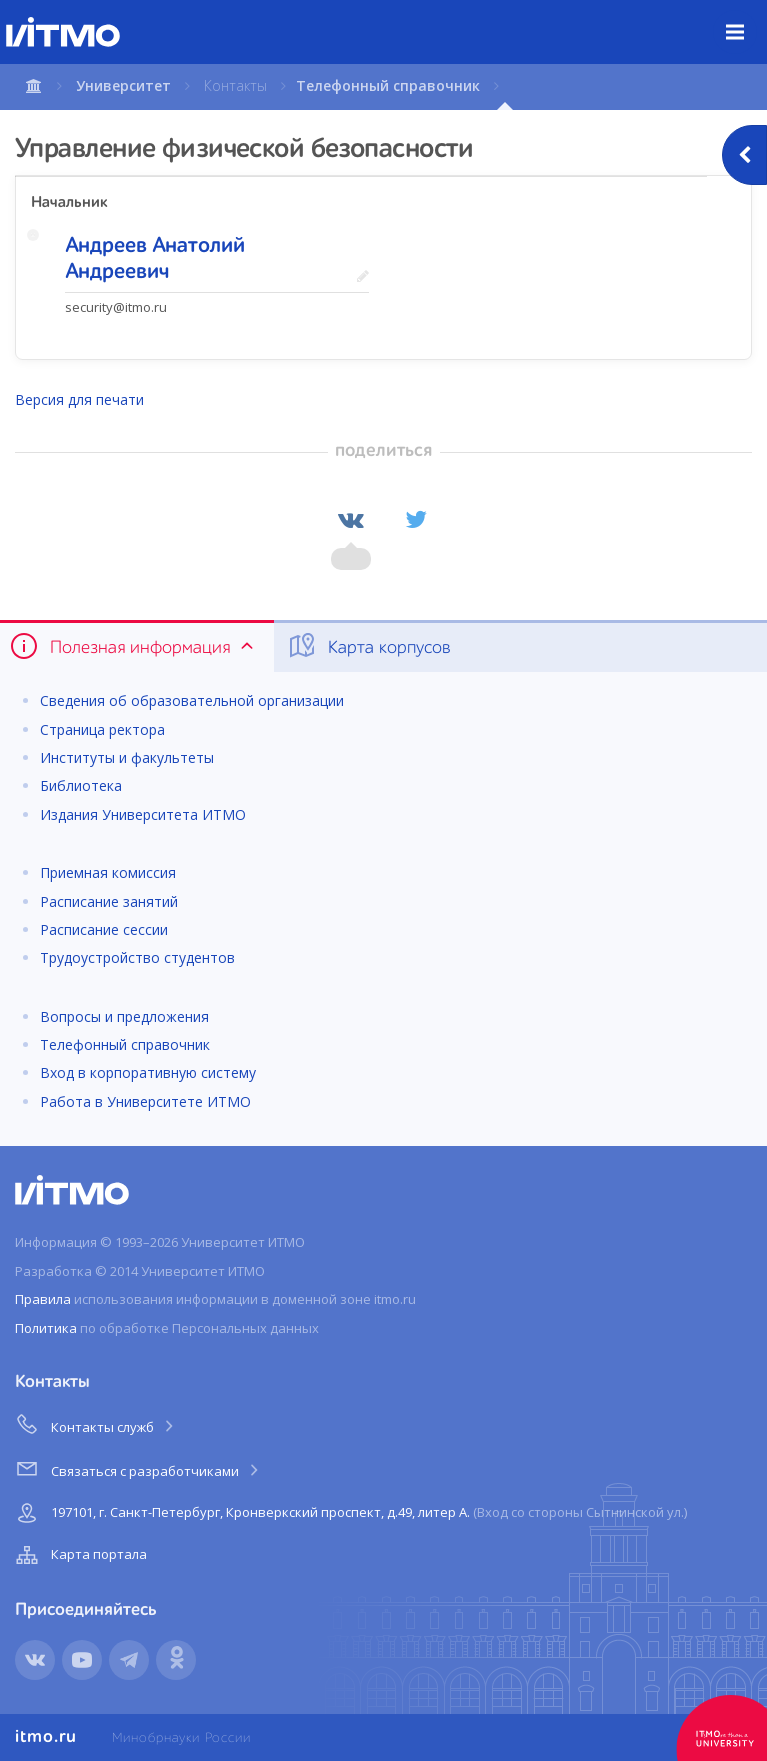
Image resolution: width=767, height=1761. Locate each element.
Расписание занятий (109, 901)
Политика (46, 1328)
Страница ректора (102, 729)
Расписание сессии (104, 929)
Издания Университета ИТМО (143, 814)
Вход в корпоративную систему (148, 1072)
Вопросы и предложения (124, 1016)
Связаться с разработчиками (138, 1468)
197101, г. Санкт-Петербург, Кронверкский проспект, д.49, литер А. (349, 1513)
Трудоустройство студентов (137, 957)
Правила (43, 1299)
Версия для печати (79, 399)
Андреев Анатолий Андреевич (155, 259)
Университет (123, 85)
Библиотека (81, 785)
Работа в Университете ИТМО (145, 1101)
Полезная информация (133, 646)
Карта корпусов (368, 646)
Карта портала (79, 1555)
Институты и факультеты (127, 757)
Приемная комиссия (108, 872)
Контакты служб (96, 1424)
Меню (746, 17)
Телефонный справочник (388, 85)
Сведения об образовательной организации (192, 700)
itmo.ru (46, 1737)
